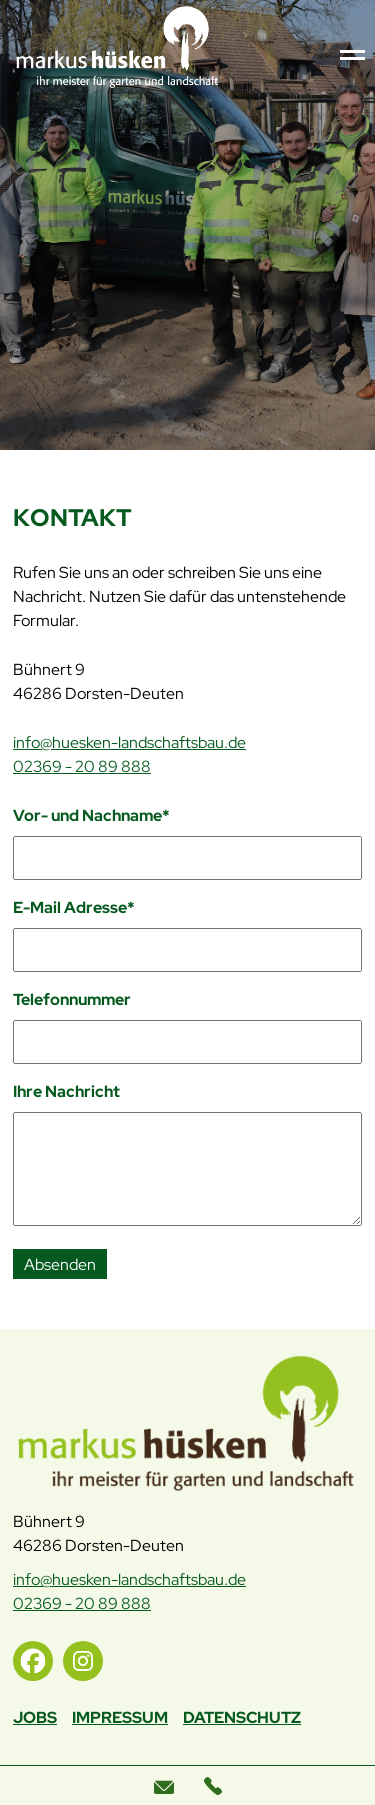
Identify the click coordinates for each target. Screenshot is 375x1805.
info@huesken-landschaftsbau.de (129, 742)
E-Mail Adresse (74, 907)
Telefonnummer (72, 999)
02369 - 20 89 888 (82, 766)
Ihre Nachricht (66, 1091)
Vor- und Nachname (91, 815)
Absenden (60, 1264)
